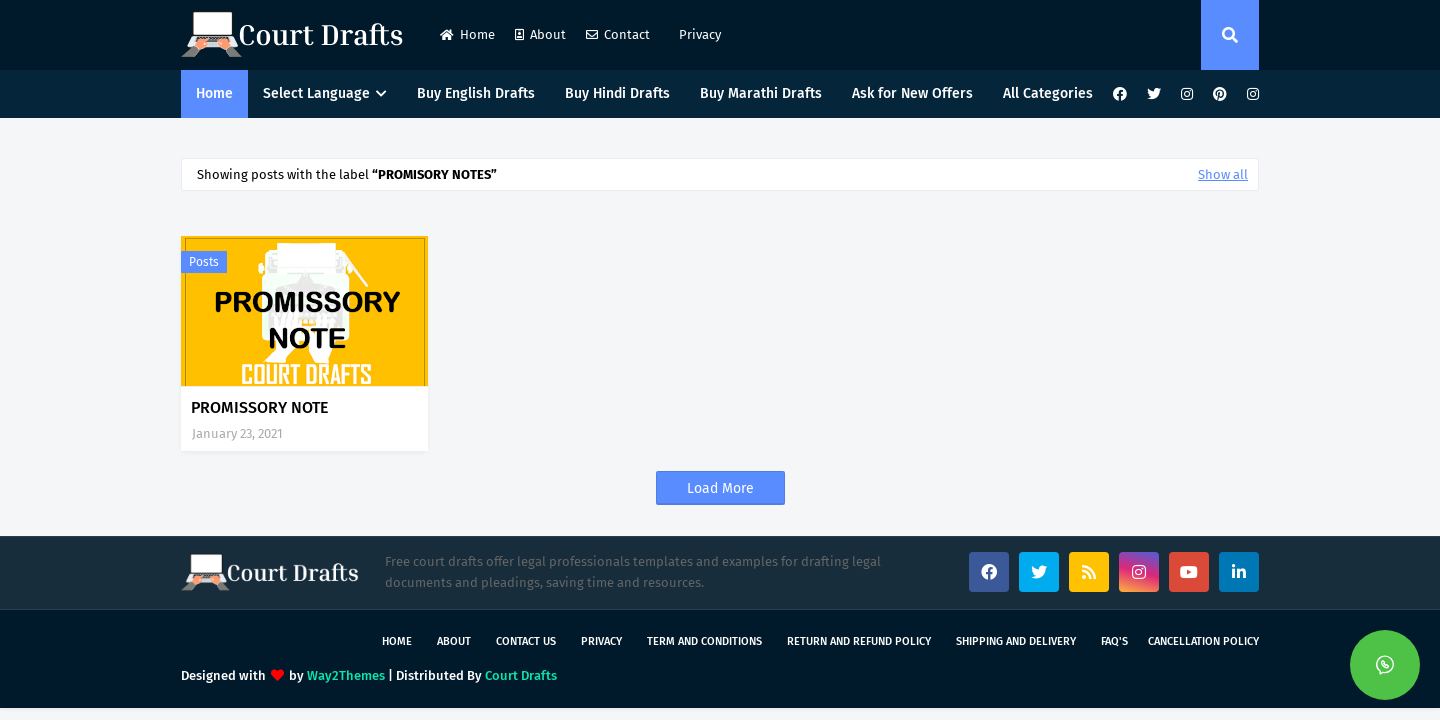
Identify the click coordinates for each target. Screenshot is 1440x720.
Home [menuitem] (214, 93)
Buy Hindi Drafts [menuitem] (617, 93)
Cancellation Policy (1203, 641)
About (540, 34)
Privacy (698, 34)
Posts (204, 262)
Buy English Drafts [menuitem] (476, 93)
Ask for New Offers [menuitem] (912, 93)
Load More (720, 488)
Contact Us (526, 641)
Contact (618, 34)
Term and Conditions (704, 641)
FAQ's (1114, 641)
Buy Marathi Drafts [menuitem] (761, 93)
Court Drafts (521, 675)
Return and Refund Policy (859, 641)
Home (467, 34)
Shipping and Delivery (1016, 641)
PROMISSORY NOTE (259, 407)
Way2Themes (346, 675)
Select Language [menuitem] (316, 93)
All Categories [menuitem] (1048, 93)
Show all (1223, 174)
